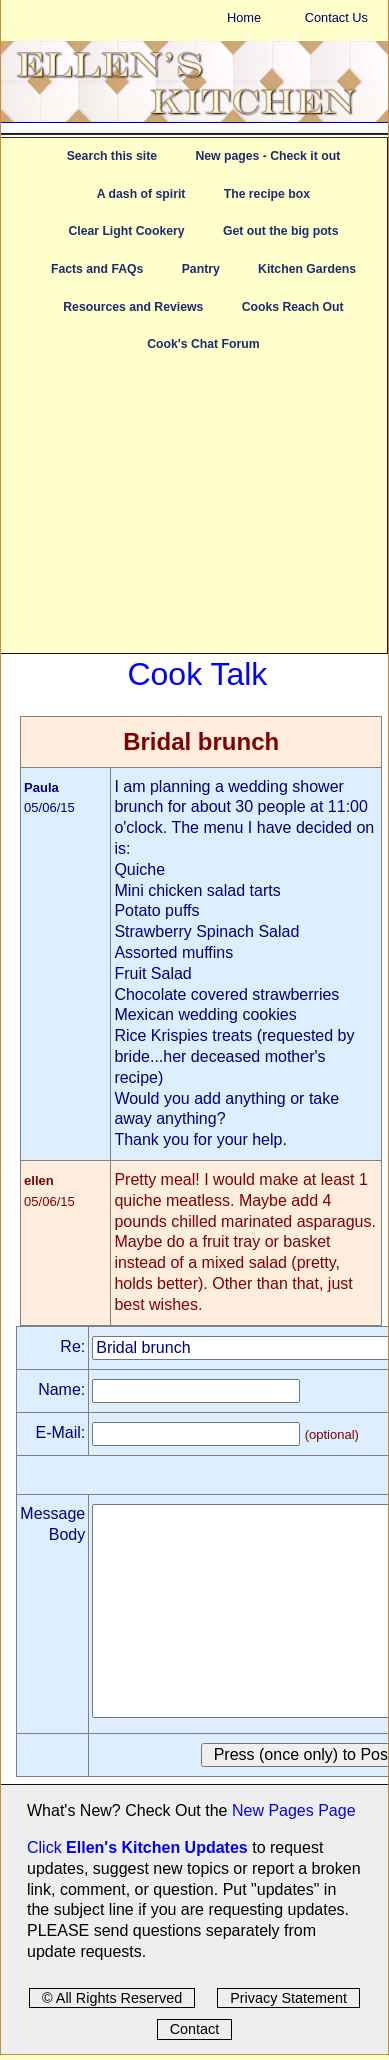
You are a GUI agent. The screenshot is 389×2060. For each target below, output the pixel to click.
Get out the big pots (281, 231)
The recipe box (267, 194)
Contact (195, 2029)
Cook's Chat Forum (203, 344)
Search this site (112, 156)
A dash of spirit (141, 194)
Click (46, 1847)
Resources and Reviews (133, 307)
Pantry (201, 269)
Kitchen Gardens (307, 269)
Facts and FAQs (97, 269)
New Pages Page (294, 1810)
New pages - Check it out (267, 156)
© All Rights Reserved (112, 1998)
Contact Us (336, 17)
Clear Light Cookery (126, 231)
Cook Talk (197, 674)
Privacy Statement (288, 1998)
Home (244, 17)
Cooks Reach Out (293, 307)
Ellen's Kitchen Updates (157, 1847)
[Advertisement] (194, 513)
